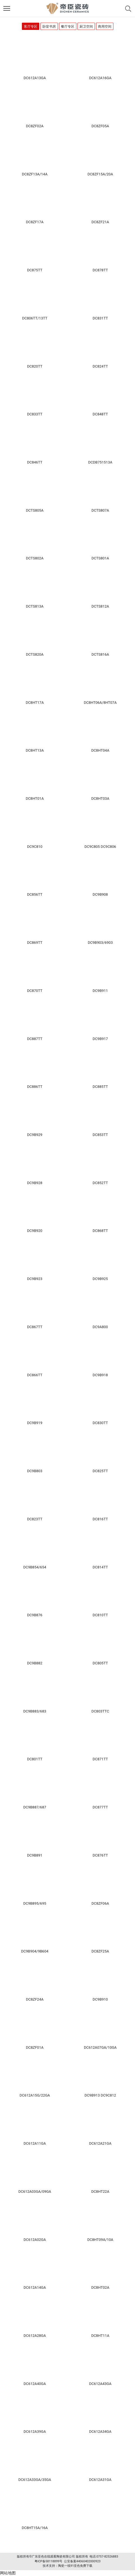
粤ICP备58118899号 (49, 2561)
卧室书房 (49, 27)
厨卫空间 (86, 27)
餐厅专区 (67, 27)
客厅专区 (30, 27)
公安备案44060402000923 (82, 2561)
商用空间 (104, 27)
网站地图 (8, 2573)
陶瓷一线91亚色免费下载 (75, 2566)
